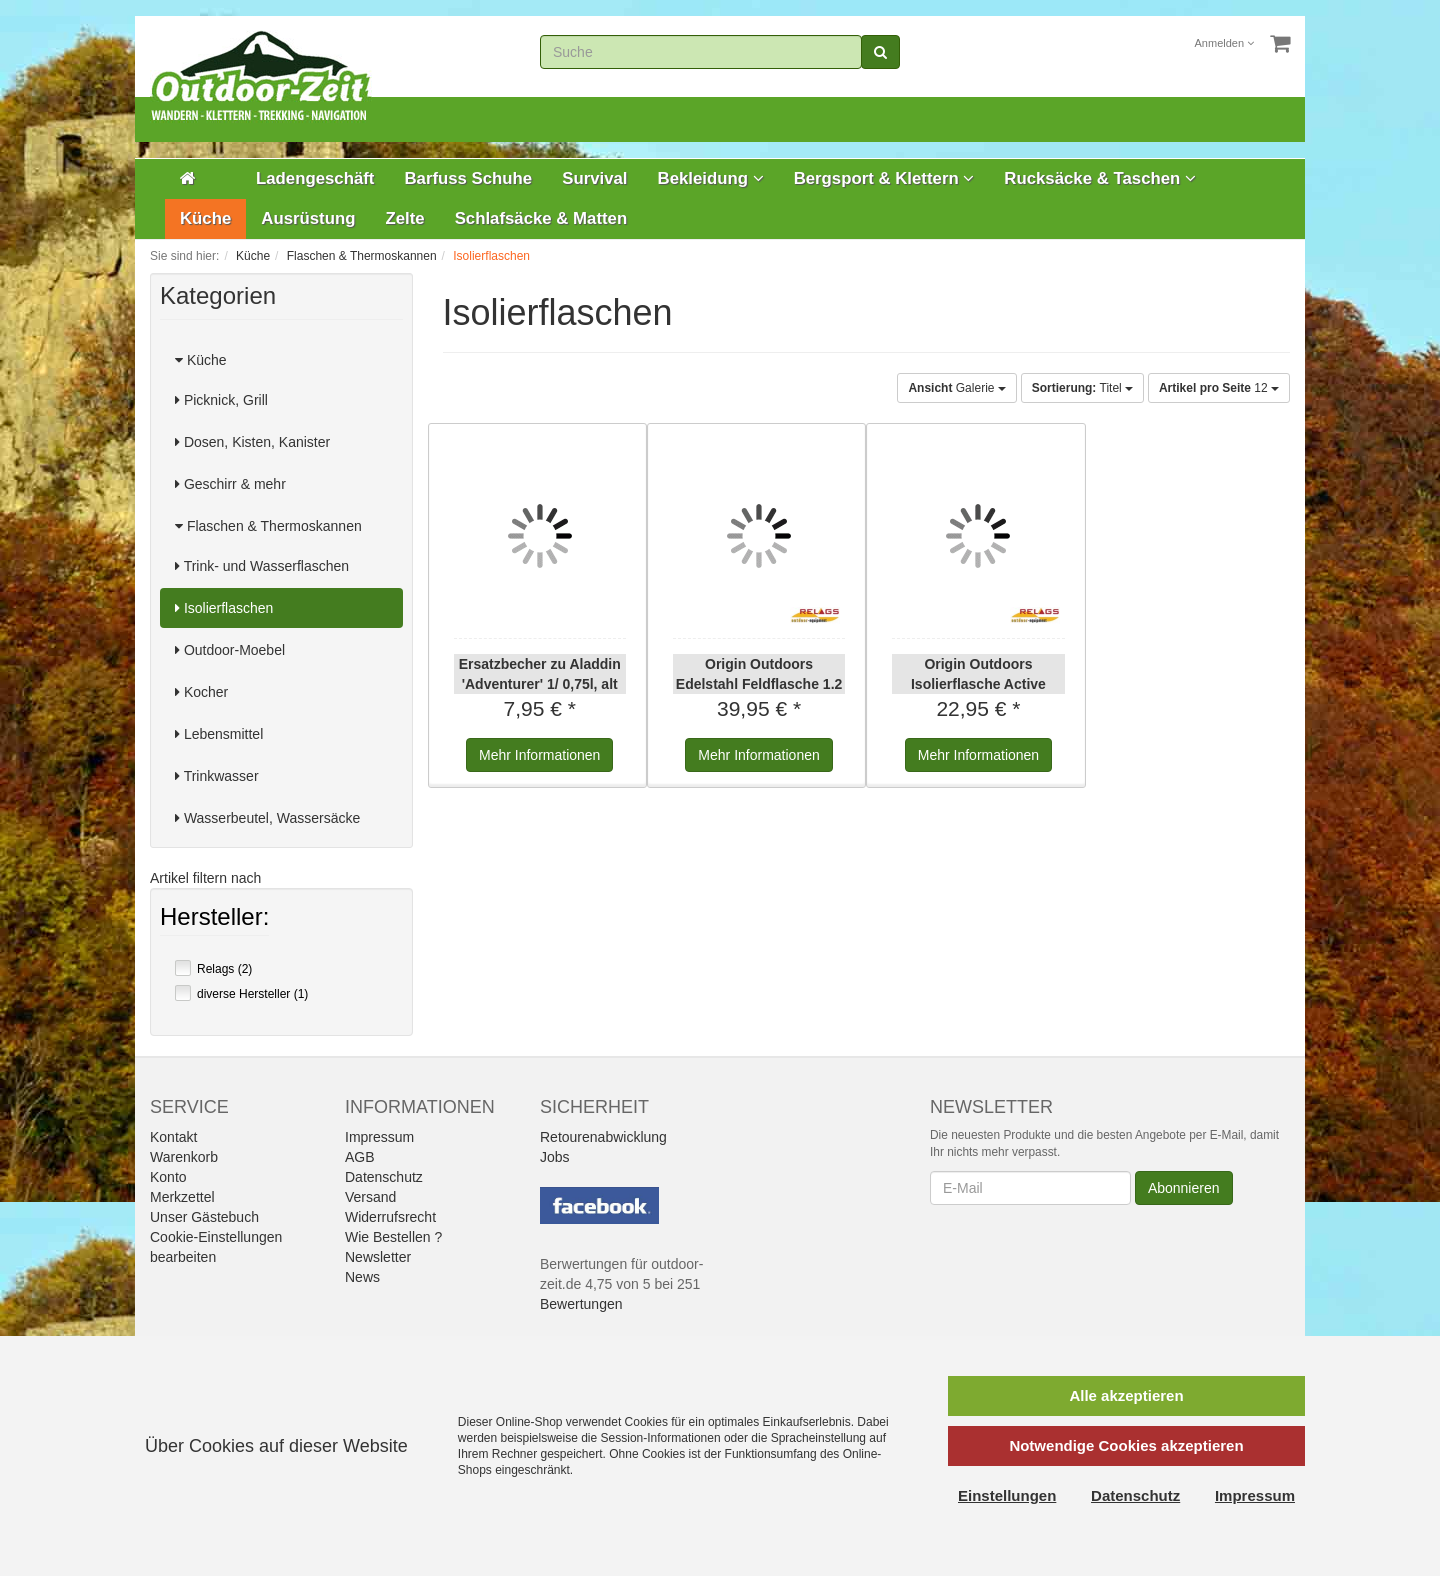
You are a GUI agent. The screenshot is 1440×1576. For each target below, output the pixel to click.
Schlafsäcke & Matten (541, 218)
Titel (1082, 388)
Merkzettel (182, 1197)
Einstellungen (1007, 1495)
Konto (168, 1177)
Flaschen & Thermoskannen (268, 526)
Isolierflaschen (224, 608)
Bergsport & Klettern (884, 178)
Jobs (555, 1157)
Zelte (404, 218)
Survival (594, 178)
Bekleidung (711, 178)
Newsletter (378, 1257)
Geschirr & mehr (230, 484)
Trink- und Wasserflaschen (262, 566)
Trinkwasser (217, 776)
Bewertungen (581, 1304)
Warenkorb (184, 1157)
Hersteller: (214, 919)
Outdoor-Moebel (230, 650)
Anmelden (1225, 43)
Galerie (956, 388)
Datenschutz (384, 1177)
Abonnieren (1184, 1188)
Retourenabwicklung (603, 1137)
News (362, 1277)
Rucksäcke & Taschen (1100, 178)
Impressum (379, 1137)
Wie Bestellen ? (393, 1237)
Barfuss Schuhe (468, 178)
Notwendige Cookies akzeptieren (1126, 1445)
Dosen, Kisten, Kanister (252, 442)
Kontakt (173, 1137)
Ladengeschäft (315, 178)
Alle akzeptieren (1126, 1395)
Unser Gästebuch (204, 1217)
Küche (205, 218)
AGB (360, 1157)
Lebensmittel (219, 734)
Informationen (539, 755)
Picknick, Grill (221, 400)
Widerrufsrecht (390, 1217)
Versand (370, 1197)
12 (1219, 388)
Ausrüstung (308, 218)
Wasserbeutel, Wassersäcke (267, 818)
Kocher (201, 692)
